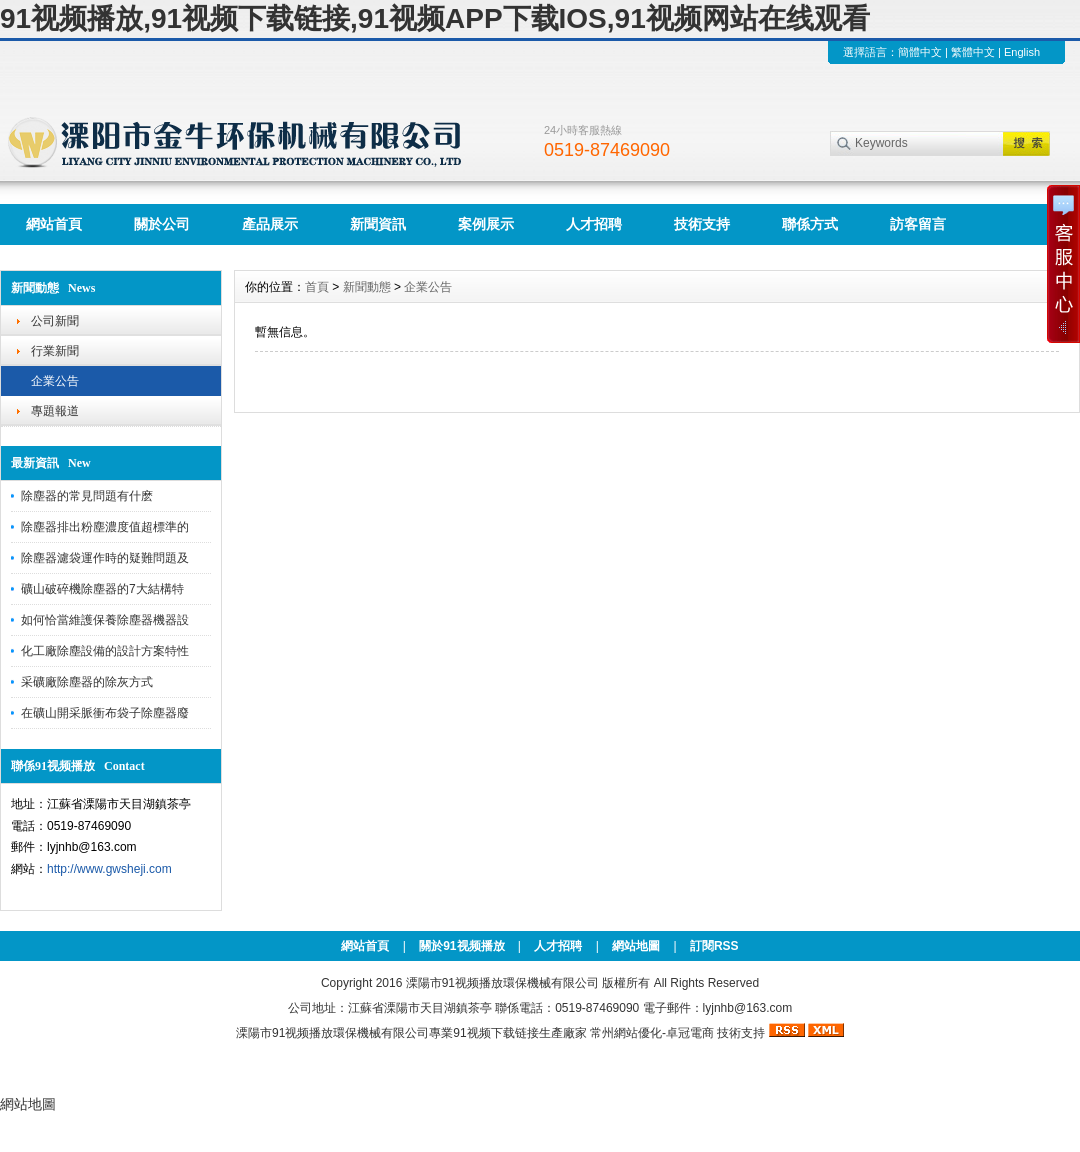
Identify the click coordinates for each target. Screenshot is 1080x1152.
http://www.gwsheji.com (109, 869)
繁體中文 (973, 52)
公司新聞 (55, 321)
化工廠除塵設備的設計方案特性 (105, 651)
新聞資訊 (378, 224)
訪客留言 (918, 224)
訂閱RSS (714, 946)
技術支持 (702, 224)
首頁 (317, 287)
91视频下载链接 (495, 1033)
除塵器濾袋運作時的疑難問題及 (105, 558)
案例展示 (486, 224)
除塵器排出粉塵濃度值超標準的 (105, 527)
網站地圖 (636, 946)
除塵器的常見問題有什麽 (87, 496)
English (1022, 52)
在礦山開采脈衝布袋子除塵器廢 (105, 713)
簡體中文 (920, 52)
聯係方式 (810, 224)
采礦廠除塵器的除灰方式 (87, 682)
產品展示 (270, 224)
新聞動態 (367, 287)
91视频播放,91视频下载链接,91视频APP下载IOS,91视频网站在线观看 (435, 18)
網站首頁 (54, 224)
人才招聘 (594, 224)
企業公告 (55, 381)
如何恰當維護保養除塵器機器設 (105, 620)
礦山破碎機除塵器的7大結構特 (102, 589)
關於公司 (162, 224)
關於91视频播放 (461, 946)
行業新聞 (55, 351)
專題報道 (55, 411)
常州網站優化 (626, 1033)
